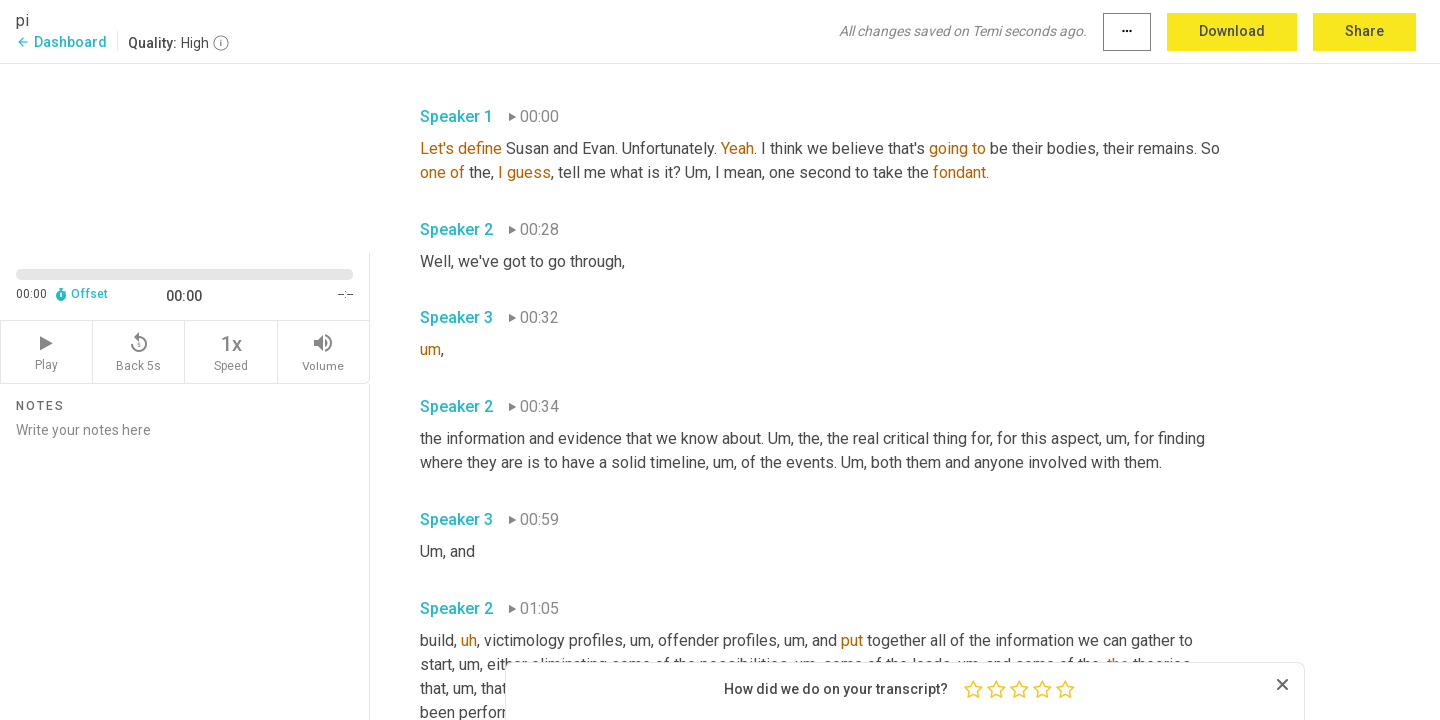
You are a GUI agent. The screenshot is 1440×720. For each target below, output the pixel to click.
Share (1364, 31)
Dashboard (61, 42)
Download (1232, 31)
